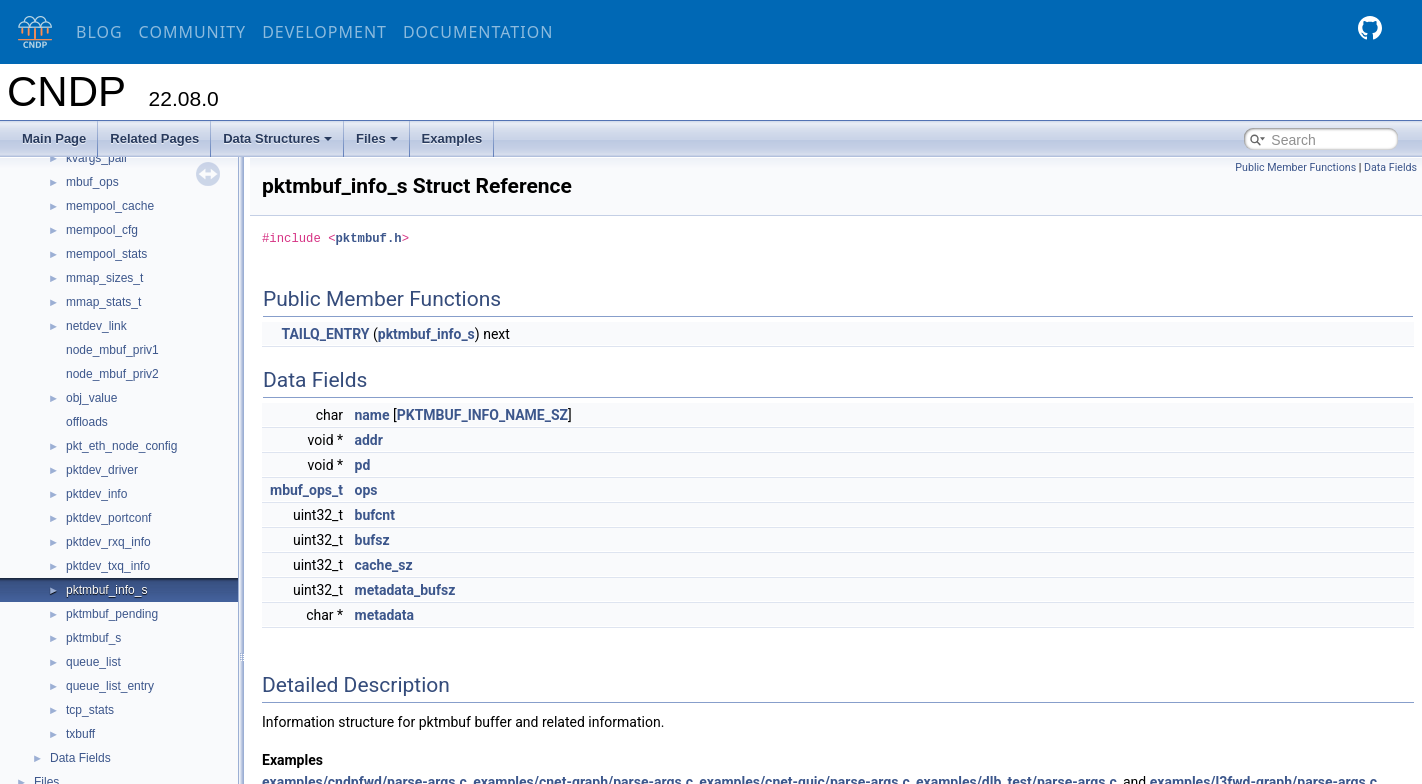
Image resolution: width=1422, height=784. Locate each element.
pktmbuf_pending (112, 614)
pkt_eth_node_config (121, 446)
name (372, 415)
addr (369, 440)
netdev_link (96, 326)
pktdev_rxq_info (108, 542)
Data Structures (277, 138)
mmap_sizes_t (104, 278)
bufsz (372, 540)
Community (193, 32)
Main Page (54, 138)
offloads (87, 422)
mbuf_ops (92, 182)
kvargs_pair (97, 158)
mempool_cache (110, 206)
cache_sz (384, 565)
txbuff (80, 734)
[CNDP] (30, 32)
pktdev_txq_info (108, 566)
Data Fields (80, 758)
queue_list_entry (110, 686)
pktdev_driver (102, 470)
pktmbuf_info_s (106, 590)
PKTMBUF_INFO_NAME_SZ (482, 415)
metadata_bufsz (405, 590)
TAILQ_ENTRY (325, 334)
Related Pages (154, 138)
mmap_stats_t (103, 302)
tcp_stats (90, 710)
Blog (99, 32)
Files (377, 138)
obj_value (91, 398)
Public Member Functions (1295, 167)
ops (366, 490)
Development (324, 32)
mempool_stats (106, 254)
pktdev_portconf (108, 518)
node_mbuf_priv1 (112, 350)
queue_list (93, 662)
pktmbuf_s (93, 638)
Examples (452, 138)
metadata (385, 615)
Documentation (478, 32)
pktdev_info (96, 494)
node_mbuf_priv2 (112, 374)
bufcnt (375, 515)
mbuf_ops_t (306, 490)
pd (363, 465)
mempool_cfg (102, 230)
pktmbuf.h (369, 239)
